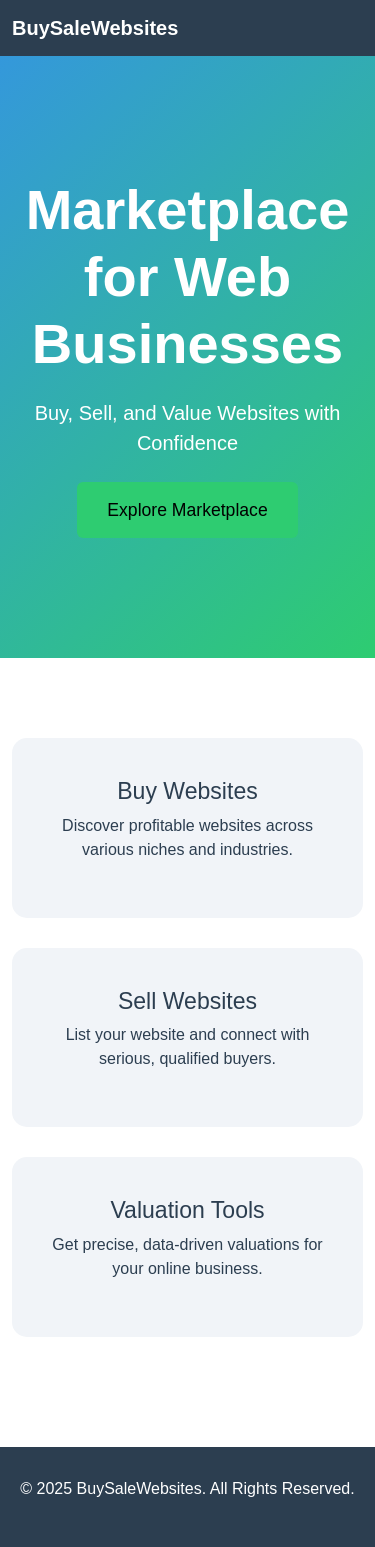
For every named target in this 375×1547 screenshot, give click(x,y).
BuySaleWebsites (95, 28)
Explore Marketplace (187, 510)
